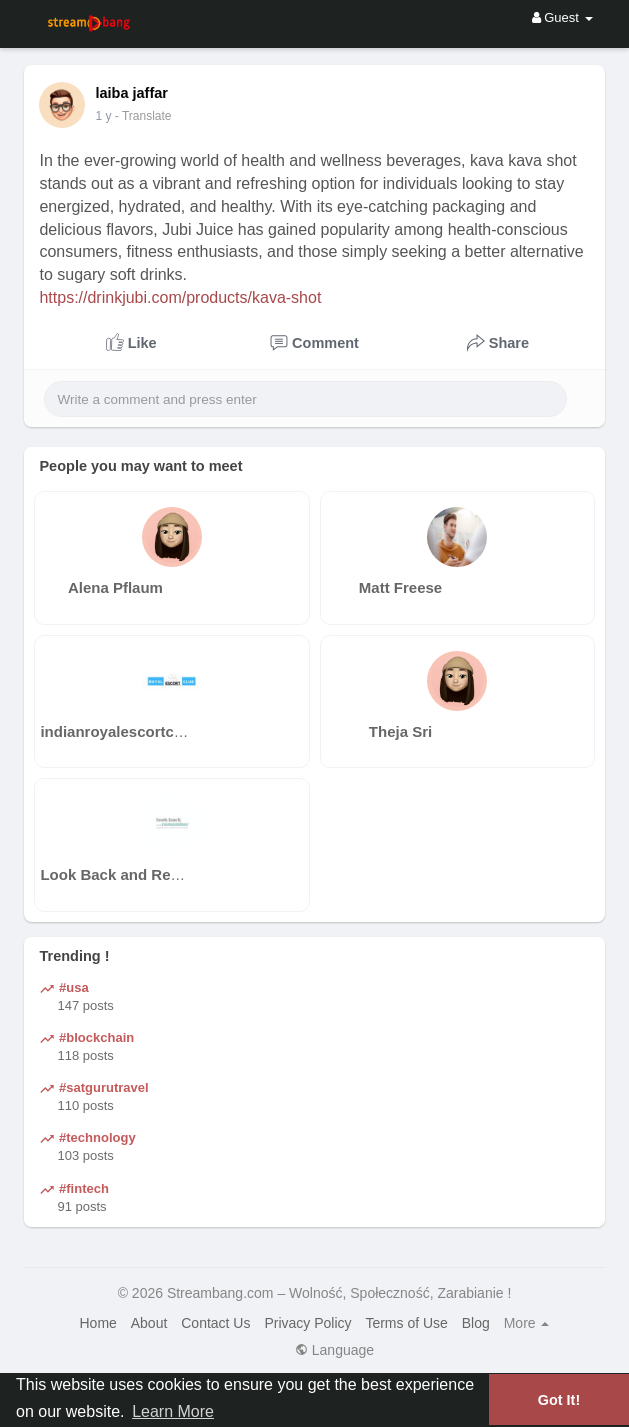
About (149, 1323)
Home (98, 1323)
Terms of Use (406, 1323)
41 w (107, 116)
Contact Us (215, 1323)
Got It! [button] (559, 1400)
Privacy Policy (307, 1323)
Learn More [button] (173, 1411)
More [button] (527, 1323)
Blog (476, 1323)
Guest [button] (562, 17)
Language (334, 1350)
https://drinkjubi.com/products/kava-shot (180, 297)
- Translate (152, 116)
